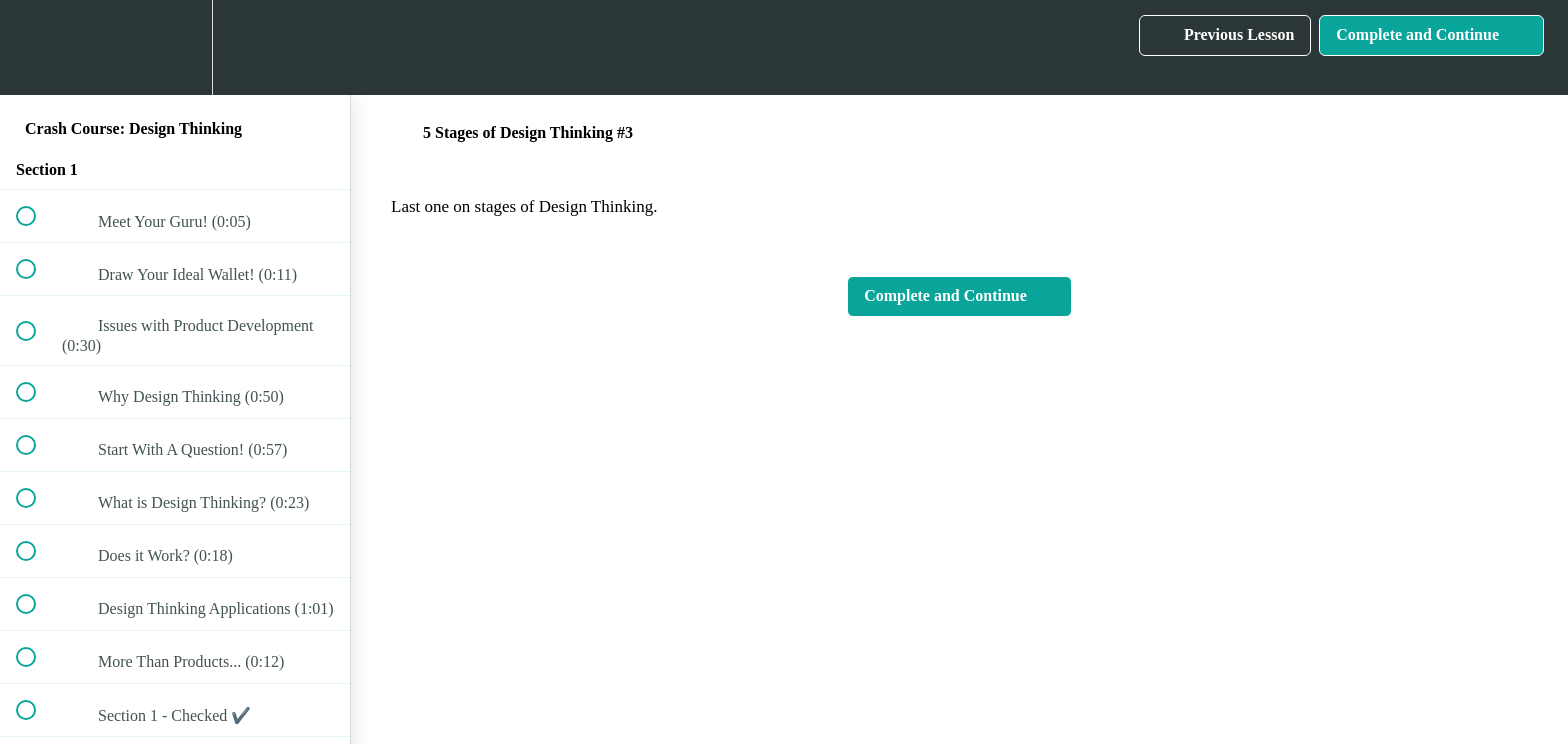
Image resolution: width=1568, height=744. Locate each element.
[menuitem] (175, 47)
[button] (37, 47)
